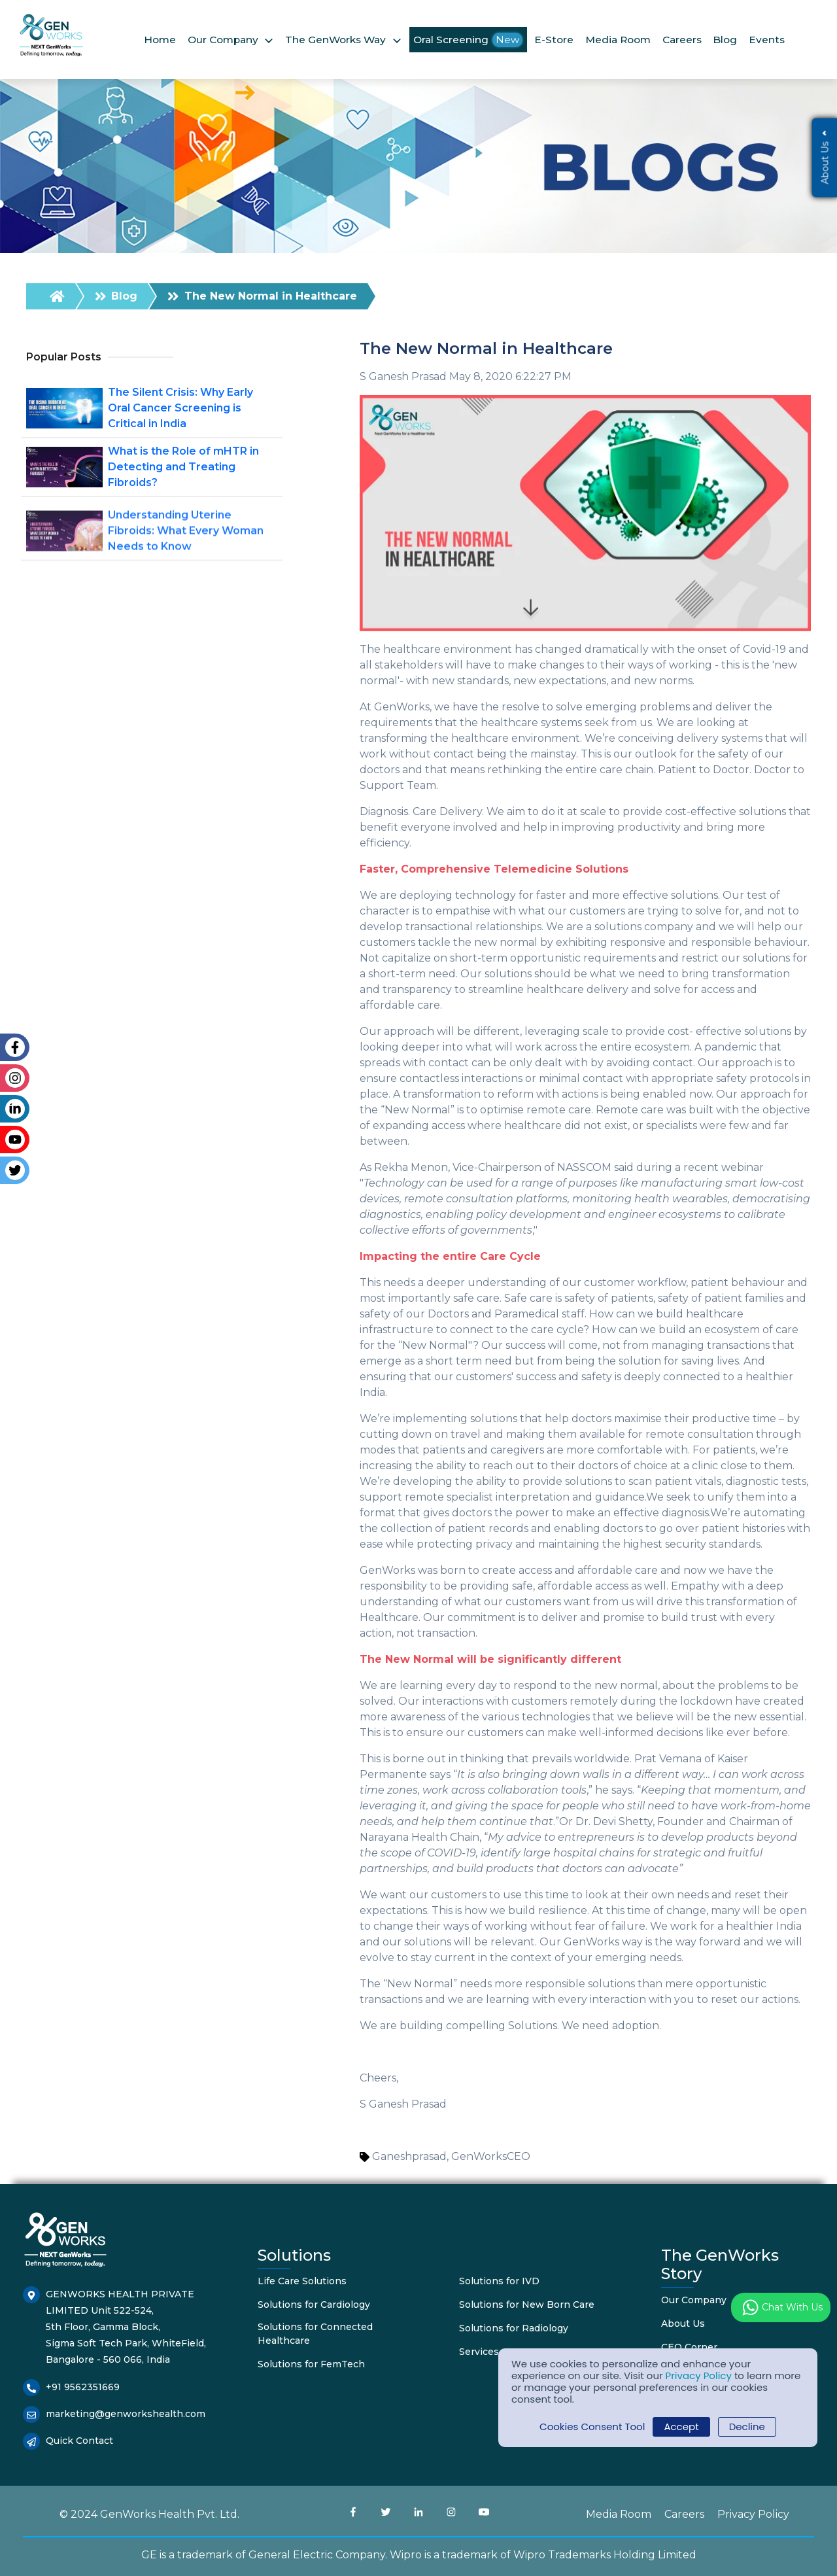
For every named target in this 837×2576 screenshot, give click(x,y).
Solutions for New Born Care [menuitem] (526, 2304)
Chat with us (781, 2307)
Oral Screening (467, 40)
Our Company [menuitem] (693, 2300)
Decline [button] (747, 2426)
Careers (682, 39)
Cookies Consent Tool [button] (592, 2427)
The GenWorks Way (335, 39)
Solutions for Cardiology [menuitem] (314, 2304)
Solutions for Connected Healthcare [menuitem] (315, 2333)
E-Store (553, 39)
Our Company (223, 39)
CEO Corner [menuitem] (689, 2347)
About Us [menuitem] (683, 2323)
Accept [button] (681, 2426)
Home (160, 39)
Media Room (618, 39)
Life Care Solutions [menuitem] (302, 2281)
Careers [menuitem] (684, 2514)
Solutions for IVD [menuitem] (499, 2281)
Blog (725, 39)
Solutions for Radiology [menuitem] (513, 2328)
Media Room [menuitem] (618, 2514)
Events (767, 39)
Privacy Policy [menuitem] (753, 2514)
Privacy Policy (699, 2375)
